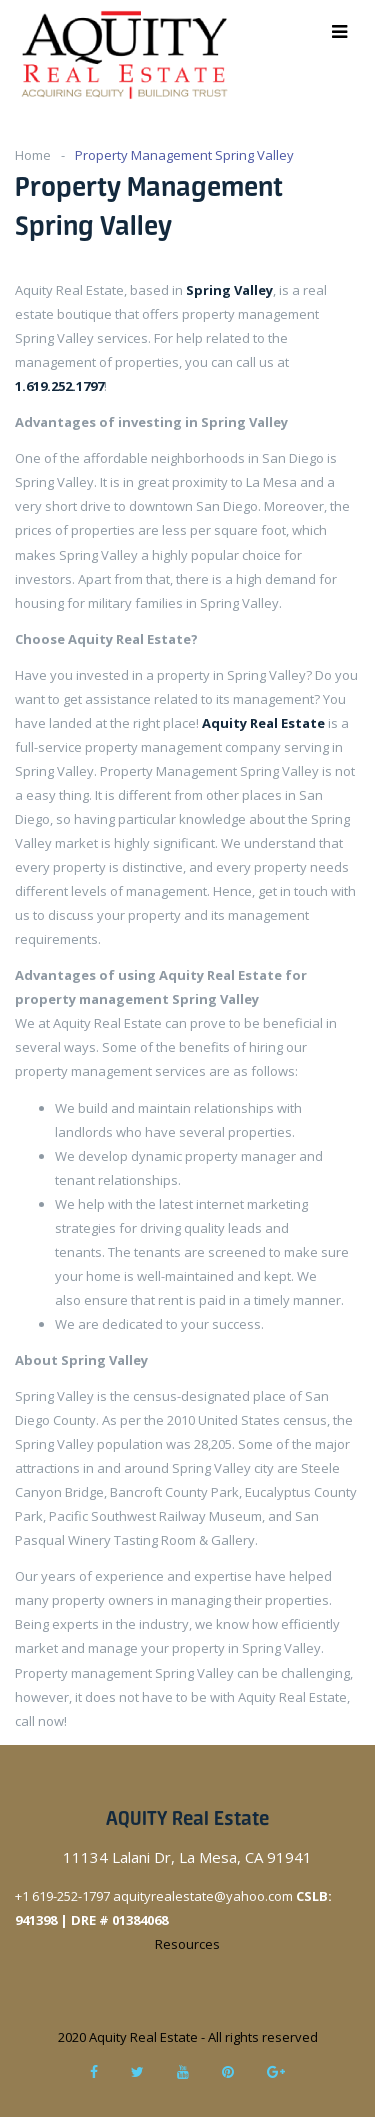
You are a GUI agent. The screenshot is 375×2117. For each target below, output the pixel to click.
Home (33, 155)
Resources (187, 1944)
